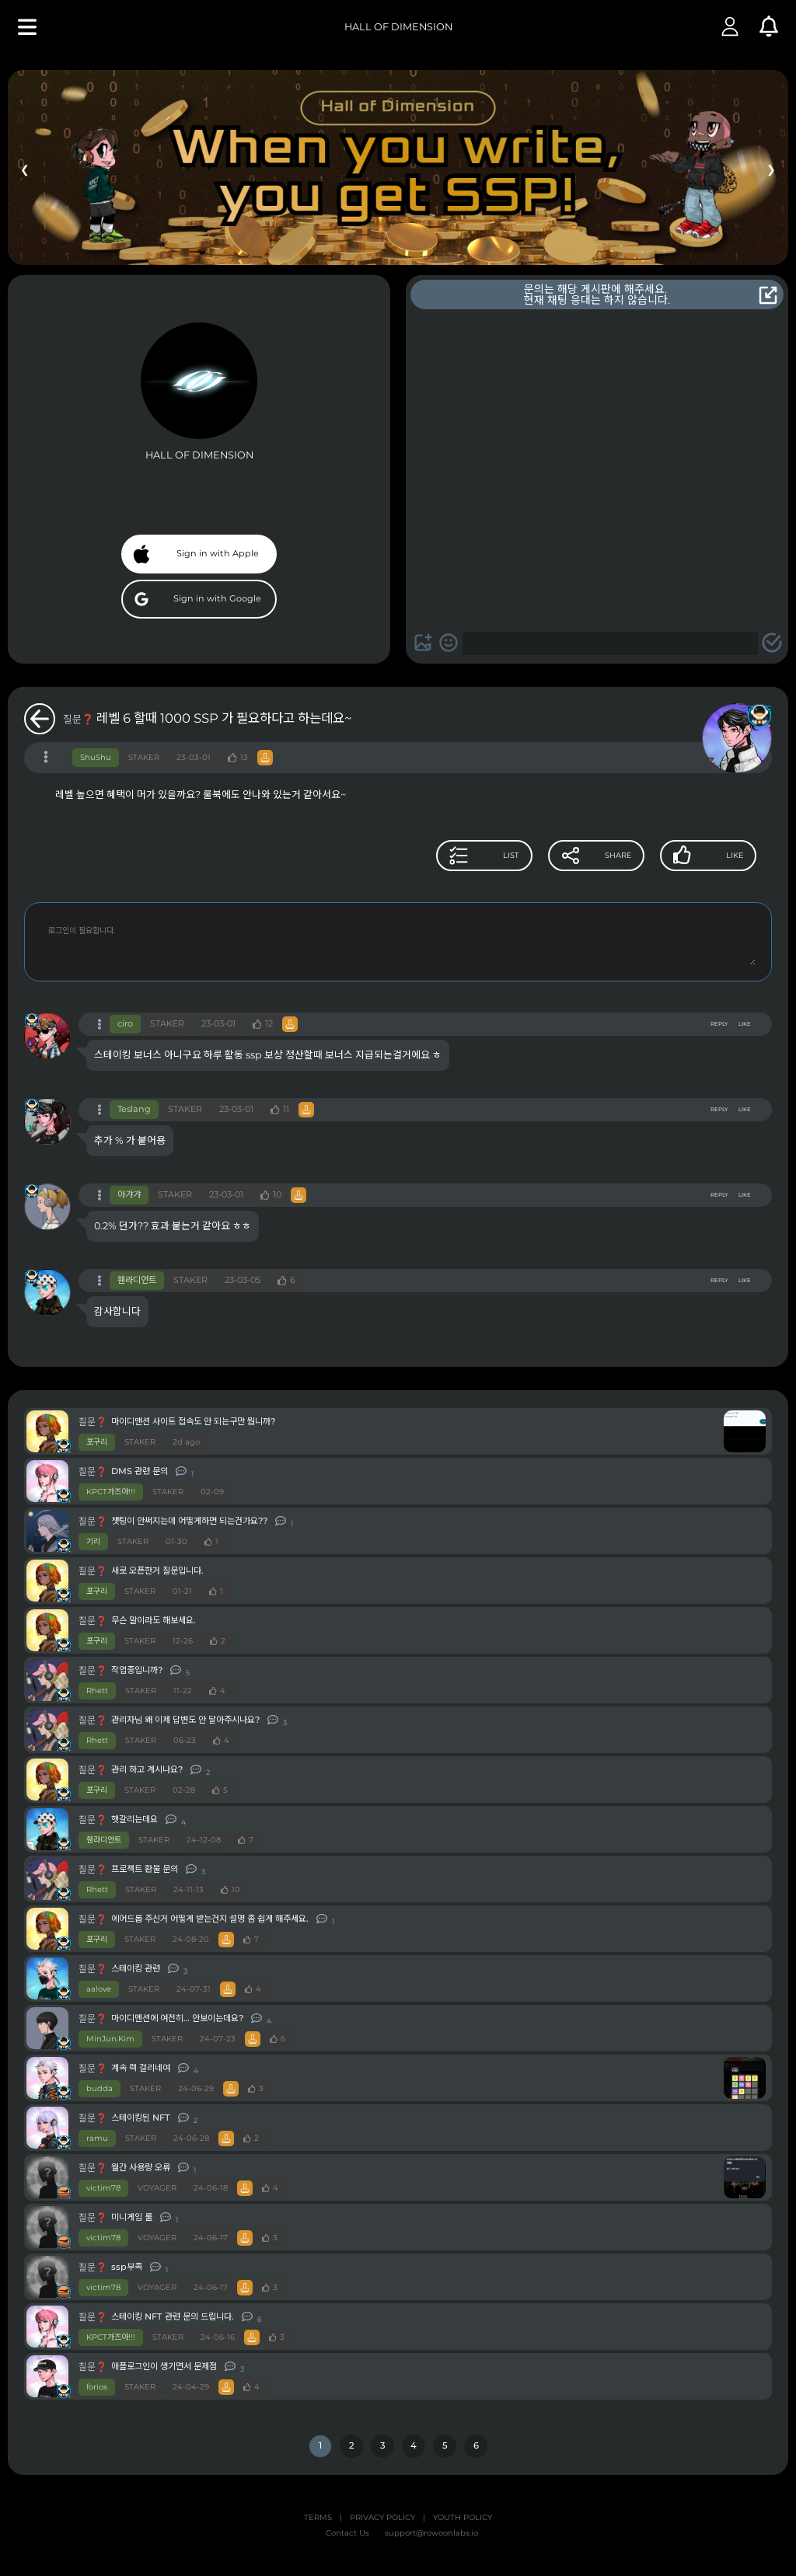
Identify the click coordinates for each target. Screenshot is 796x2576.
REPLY (719, 1023)
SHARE (566, 855)
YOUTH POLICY (462, 2518)
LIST (434, 855)
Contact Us (347, 2533)
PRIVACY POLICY (382, 2518)
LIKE (744, 1023)
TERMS (318, 2518)
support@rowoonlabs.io (431, 2533)
